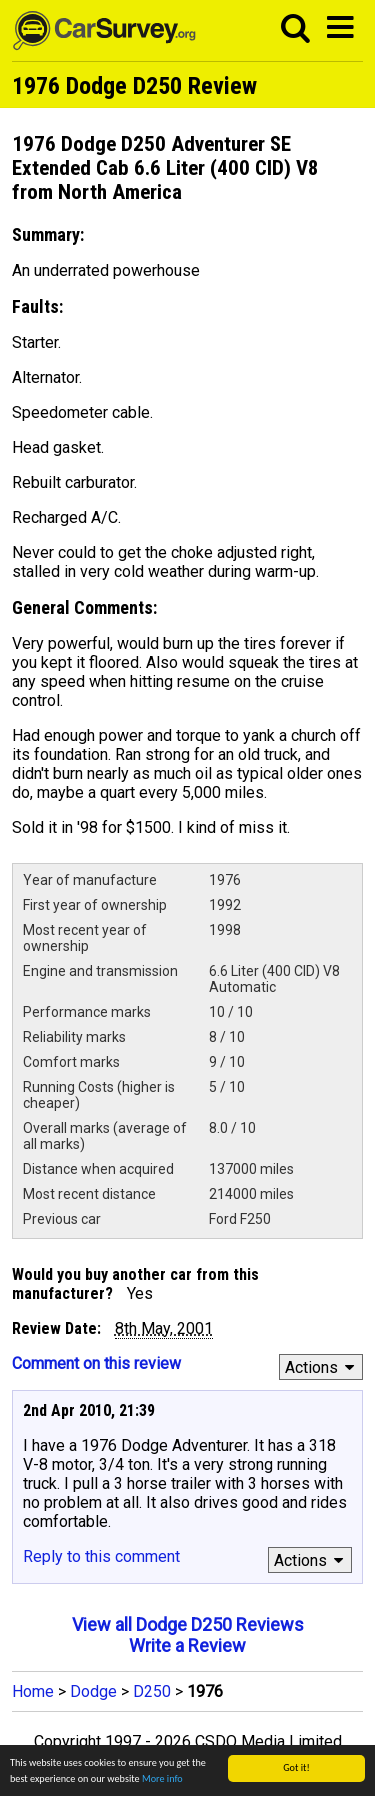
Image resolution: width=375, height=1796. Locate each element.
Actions (322, 1367)
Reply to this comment (101, 1556)
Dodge (93, 1691)
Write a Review (187, 1645)
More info (162, 1779)
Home (33, 1691)
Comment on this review (96, 1363)
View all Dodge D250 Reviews (188, 1624)
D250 (152, 1691)
